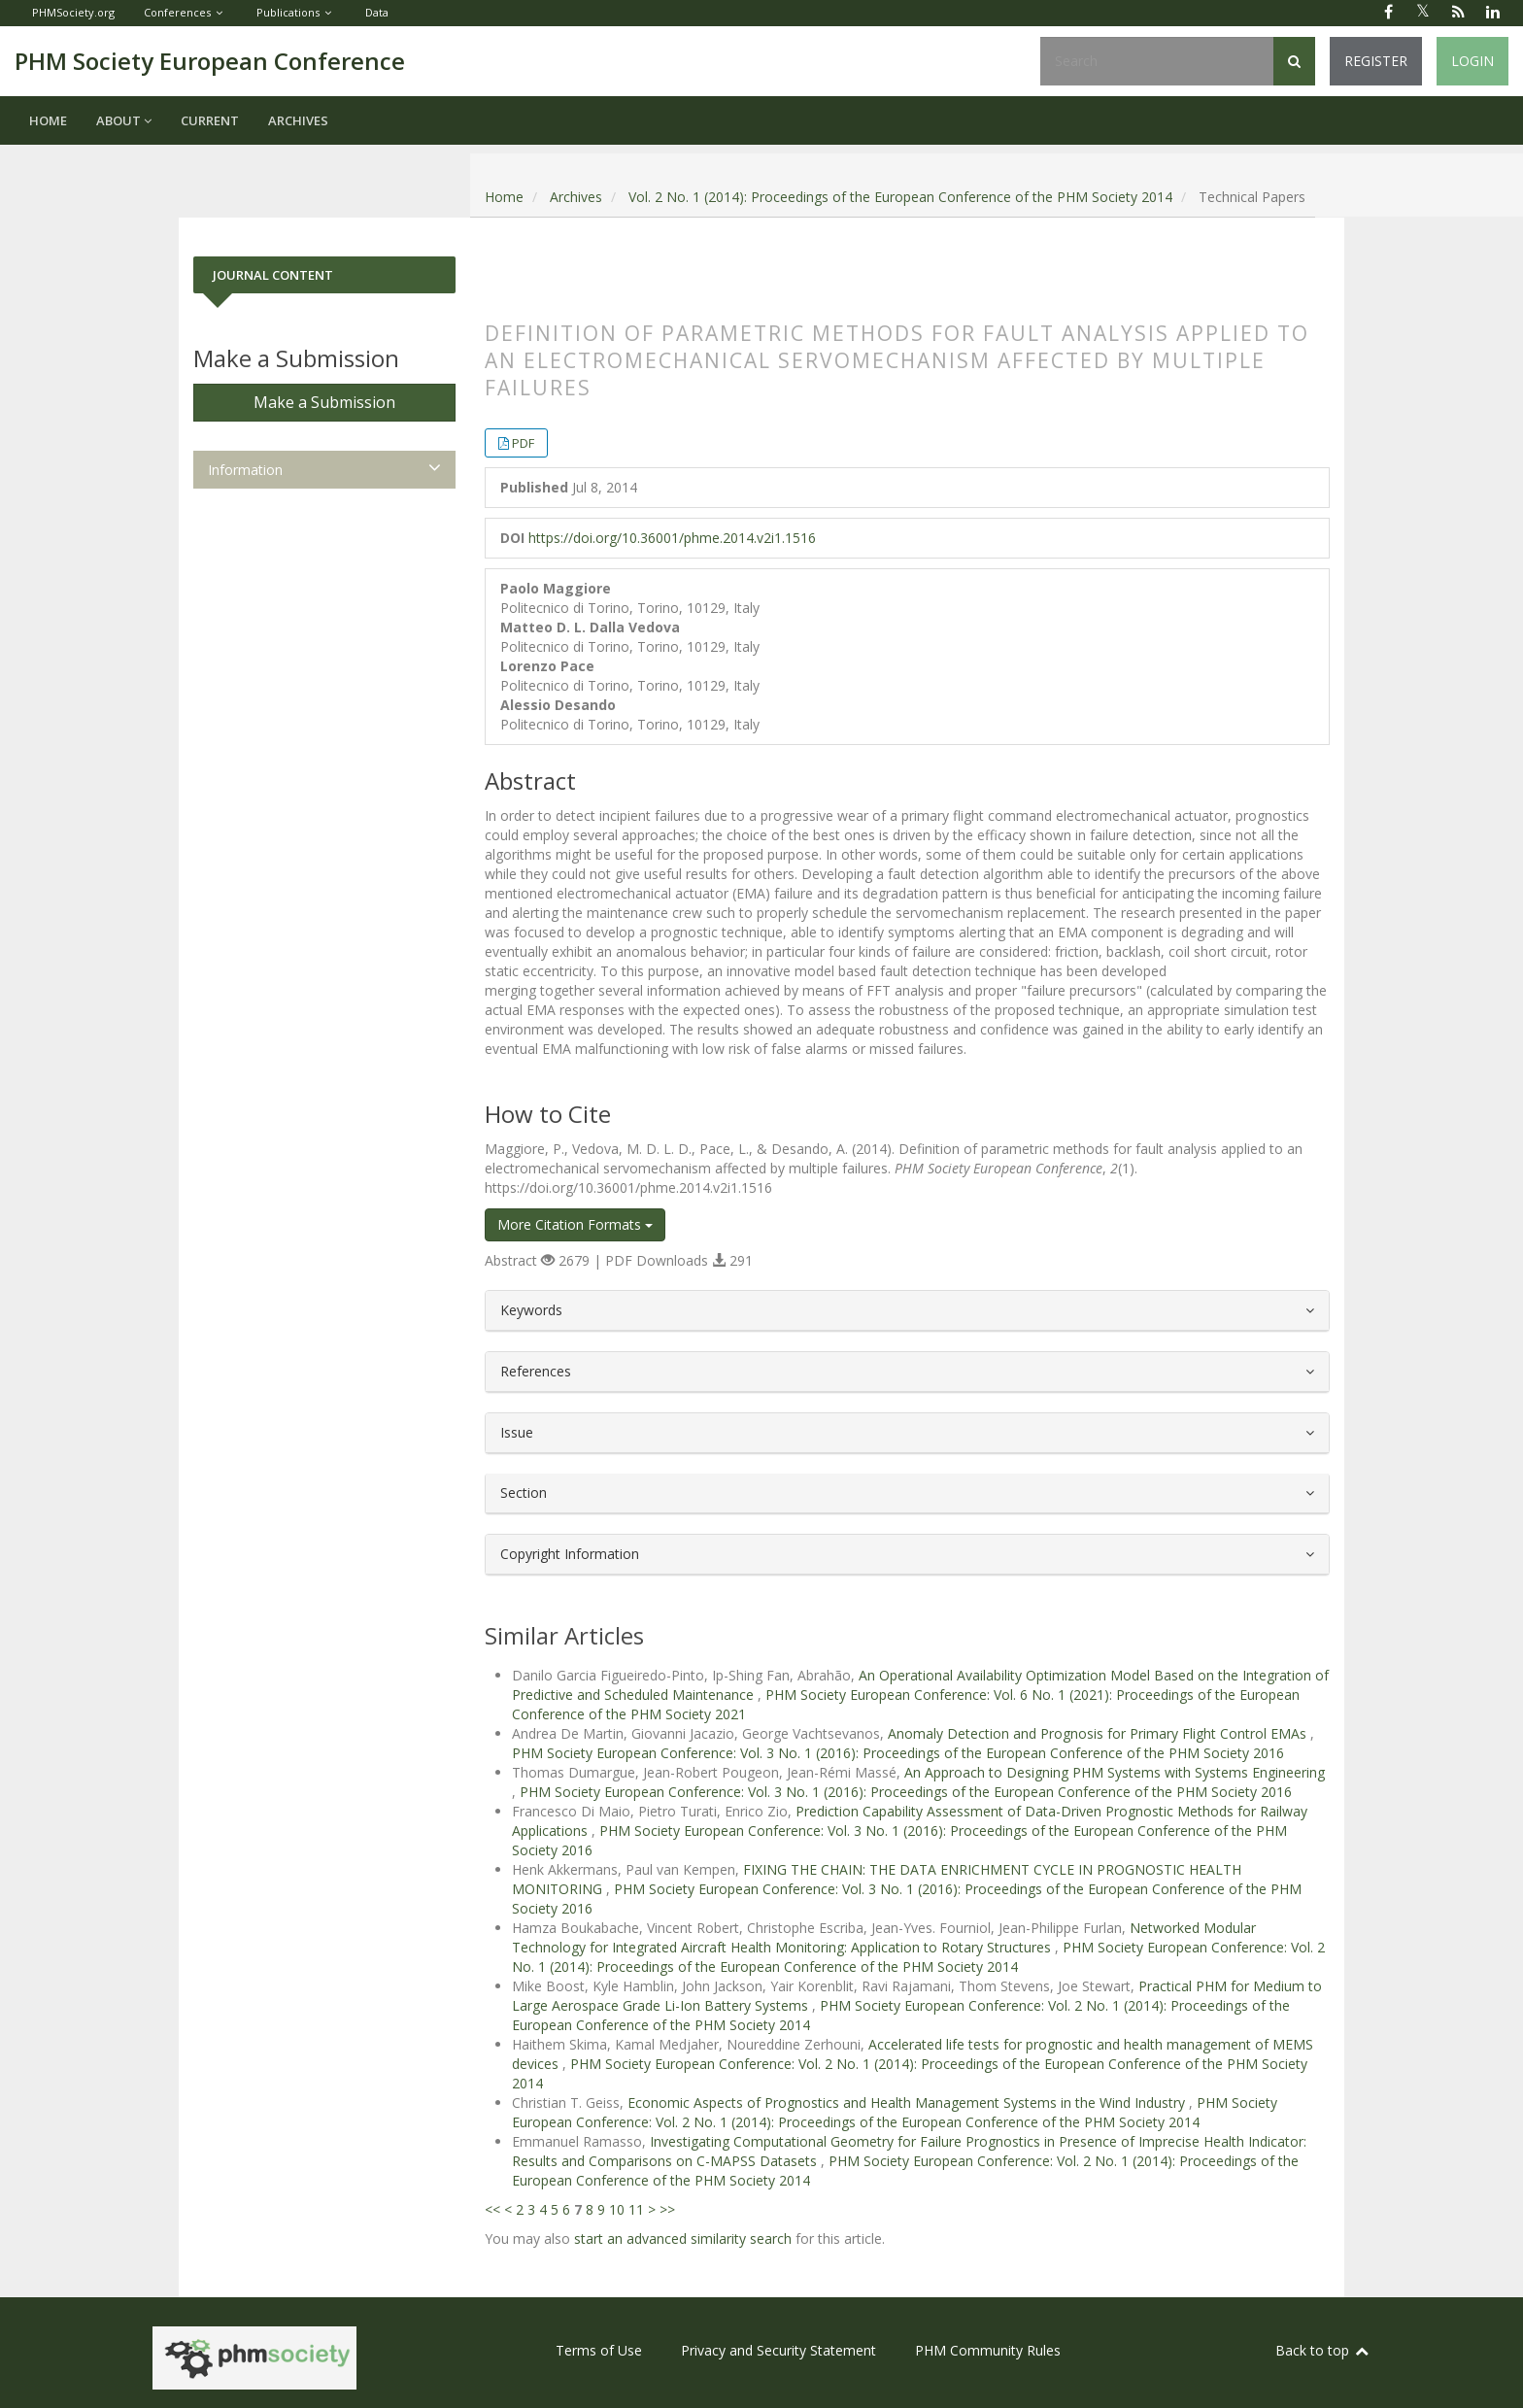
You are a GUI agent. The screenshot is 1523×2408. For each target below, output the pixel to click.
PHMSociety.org (73, 12)
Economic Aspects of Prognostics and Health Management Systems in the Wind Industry (908, 2102)
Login (1472, 60)
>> (667, 2209)
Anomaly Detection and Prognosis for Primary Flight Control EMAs (1099, 1733)
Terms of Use (599, 2350)
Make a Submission (324, 402)
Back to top (1323, 2350)
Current (210, 120)
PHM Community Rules (988, 2350)
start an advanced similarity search (683, 2238)
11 (636, 2209)
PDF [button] (523, 443)
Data (377, 12)
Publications (288, 12)
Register (1375, 60)
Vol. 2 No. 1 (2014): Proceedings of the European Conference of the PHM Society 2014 (900, 196)
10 (617, 2209)
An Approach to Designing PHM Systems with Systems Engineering (1114, 1772)
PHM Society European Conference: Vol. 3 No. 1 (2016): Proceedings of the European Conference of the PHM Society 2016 (898, 1753)
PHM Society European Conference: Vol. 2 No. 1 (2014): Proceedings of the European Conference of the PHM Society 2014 (918, 1957)
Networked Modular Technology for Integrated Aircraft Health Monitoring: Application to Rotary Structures (884, 1937)
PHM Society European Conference (210, 61)
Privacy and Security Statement (778, 2350)
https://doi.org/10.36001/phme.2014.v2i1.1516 (672, 537)
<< (492, 2209)
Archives (298, 120)
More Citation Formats (575, 1224)
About (124, 120)
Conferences (177, 12)
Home (48, 120)
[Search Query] (1156, 61)
